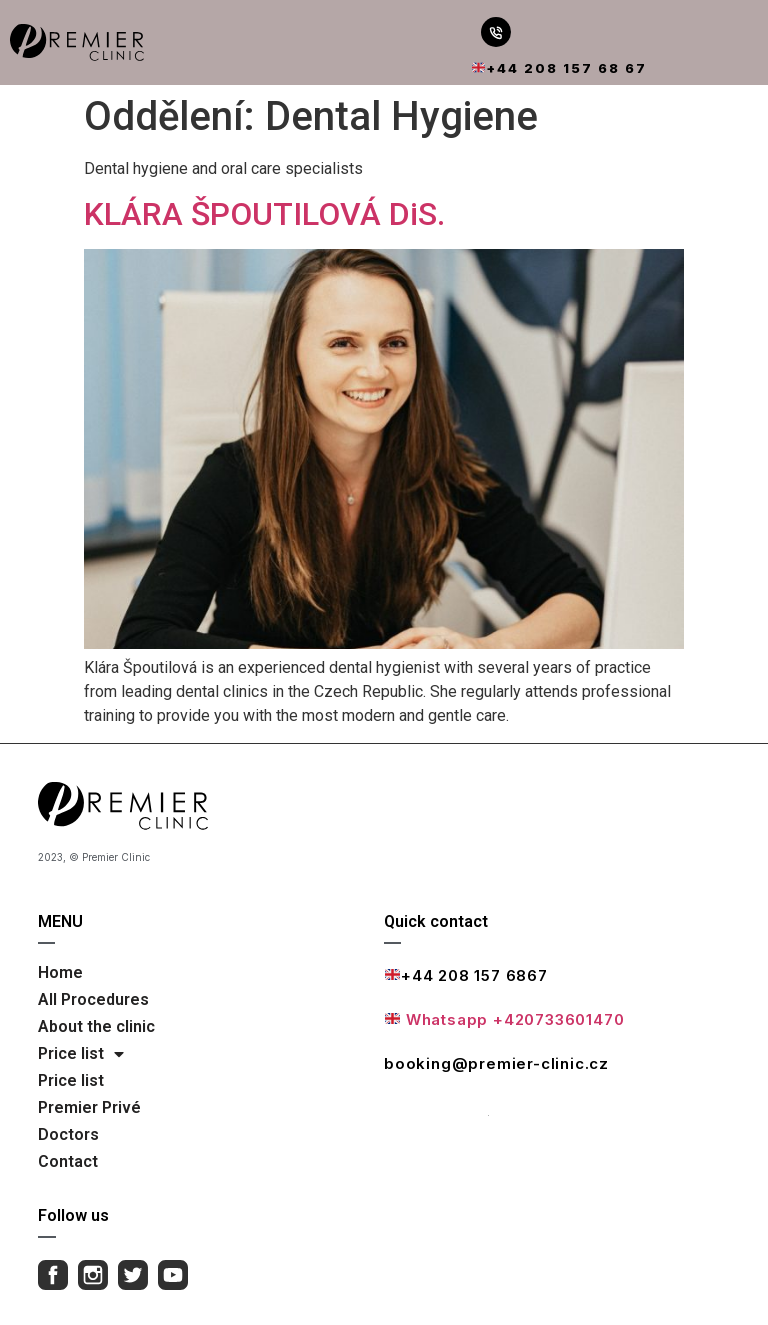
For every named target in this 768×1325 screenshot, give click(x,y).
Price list (81, 1054)
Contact (68, 1161)
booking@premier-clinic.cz (496, 1063)
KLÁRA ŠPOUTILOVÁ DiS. (264, 214)
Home (60, 972)
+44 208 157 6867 (466, 975)
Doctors (68, 1134)
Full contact (436, 1108)
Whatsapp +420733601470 (504, 1019)
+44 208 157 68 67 (559, 68)
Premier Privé (89, 1107)
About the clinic (96, 1026)
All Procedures (93, 999)
